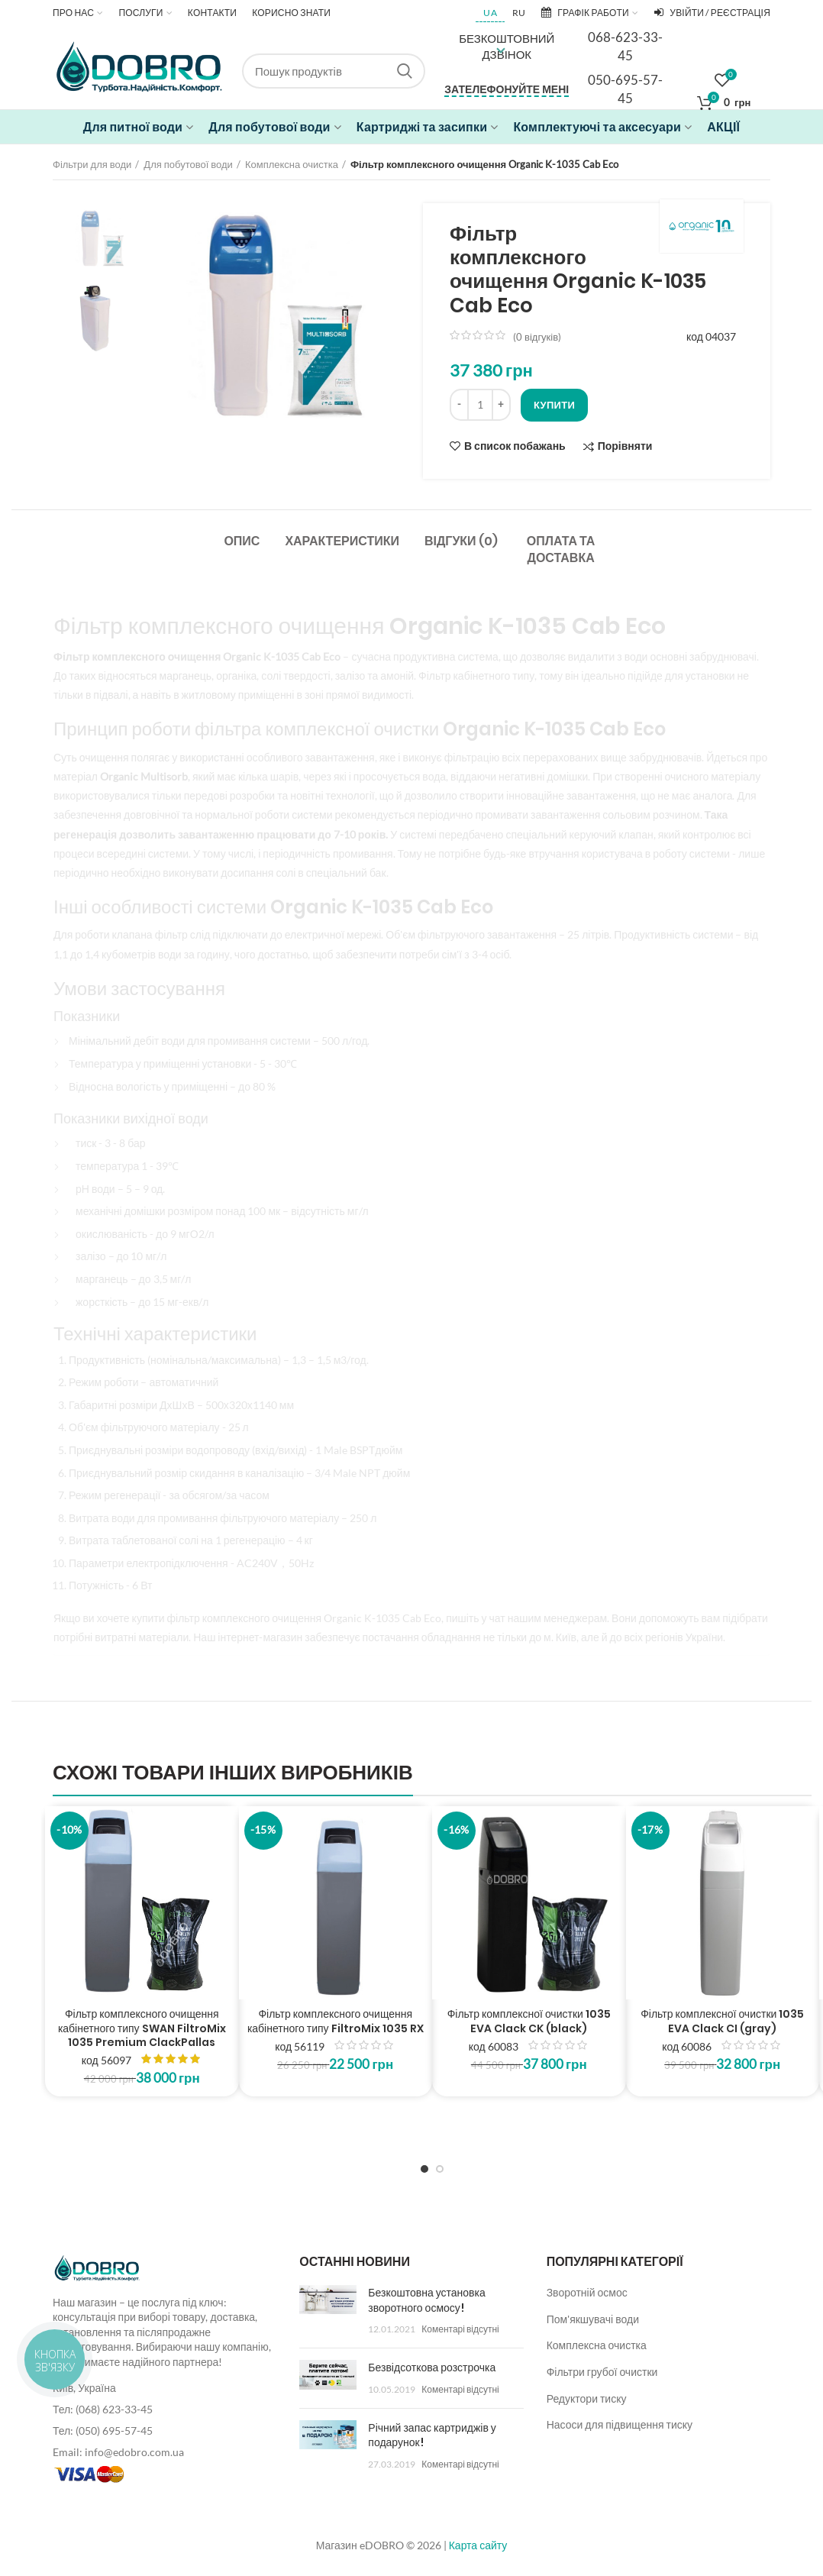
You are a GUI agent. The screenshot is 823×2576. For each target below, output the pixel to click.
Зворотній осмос (587, 2292)
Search (405, 71)
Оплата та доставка (561, 549)
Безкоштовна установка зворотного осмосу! (426, 2300)
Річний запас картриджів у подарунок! (431, 2435)
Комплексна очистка (291, 164)
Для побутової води (188, 164)
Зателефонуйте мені (506, 88)
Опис (242, 541)
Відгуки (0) (461, 541)
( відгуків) (537, 337)
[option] (99, 238)
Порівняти (625, 446)
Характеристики (342, 541)
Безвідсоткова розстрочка (431, 2367)
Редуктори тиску (587, 2398)
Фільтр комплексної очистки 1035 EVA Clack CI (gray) (722, 2021)
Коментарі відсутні (460, 2329)
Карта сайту (478, 2545)
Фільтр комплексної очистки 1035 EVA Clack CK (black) (529, 2021)
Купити (554, 405)
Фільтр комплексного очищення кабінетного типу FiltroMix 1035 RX (335, 2021)
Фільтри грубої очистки (602, 2371)
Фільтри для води (92, 164)
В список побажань (515, 446)
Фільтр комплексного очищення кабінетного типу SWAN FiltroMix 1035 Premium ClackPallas (142, 2028)
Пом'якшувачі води (593, 2319)
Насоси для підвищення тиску (619, 2424)
